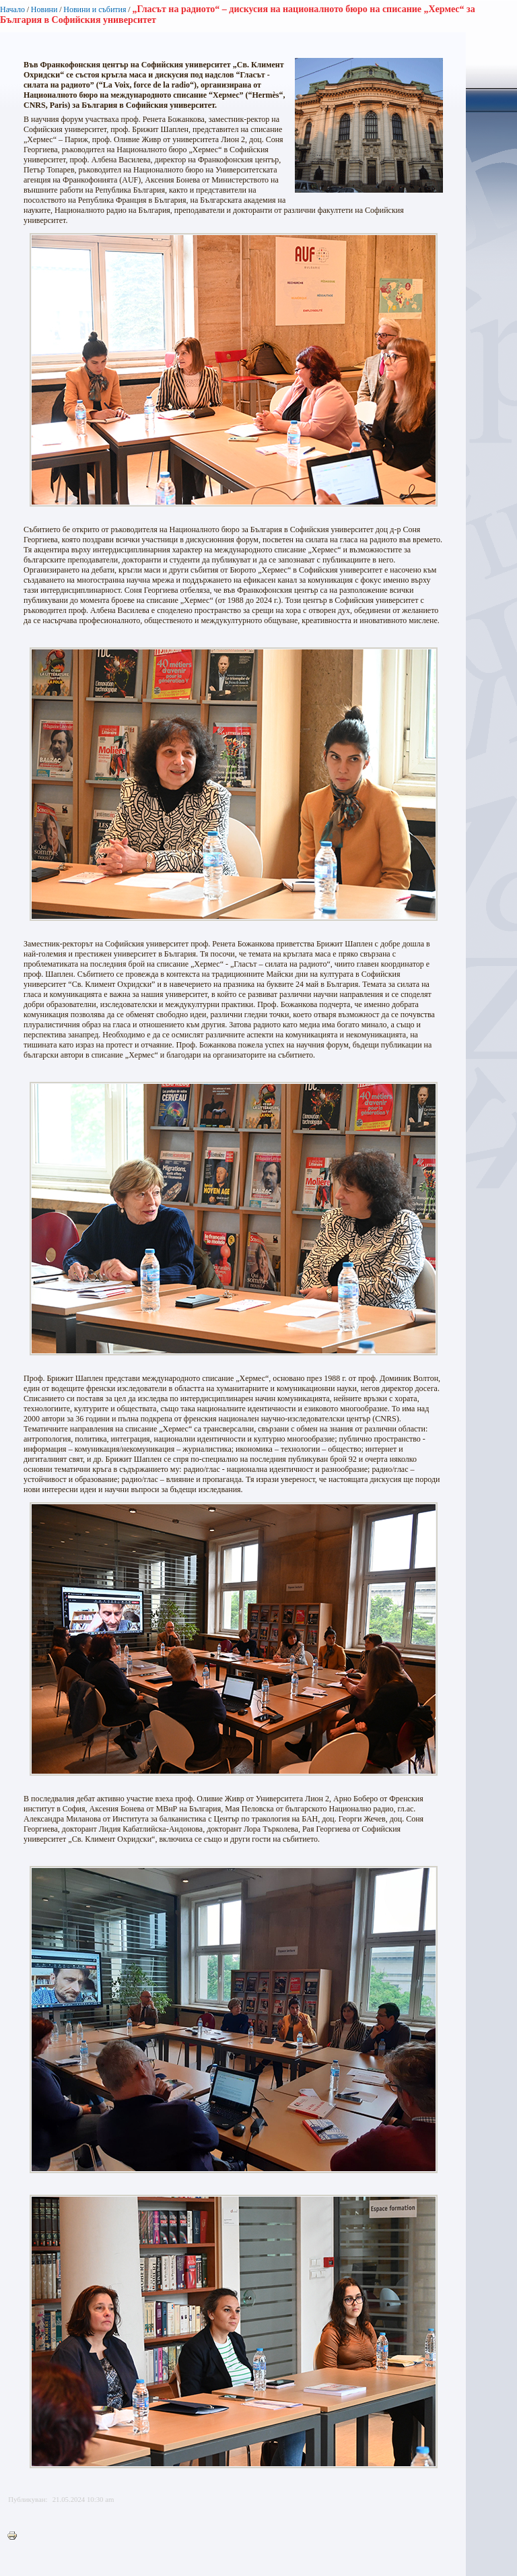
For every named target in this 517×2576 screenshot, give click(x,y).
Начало (12, 9)
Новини (44, 9)
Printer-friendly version (15, 2536)
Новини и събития (94, 9)
